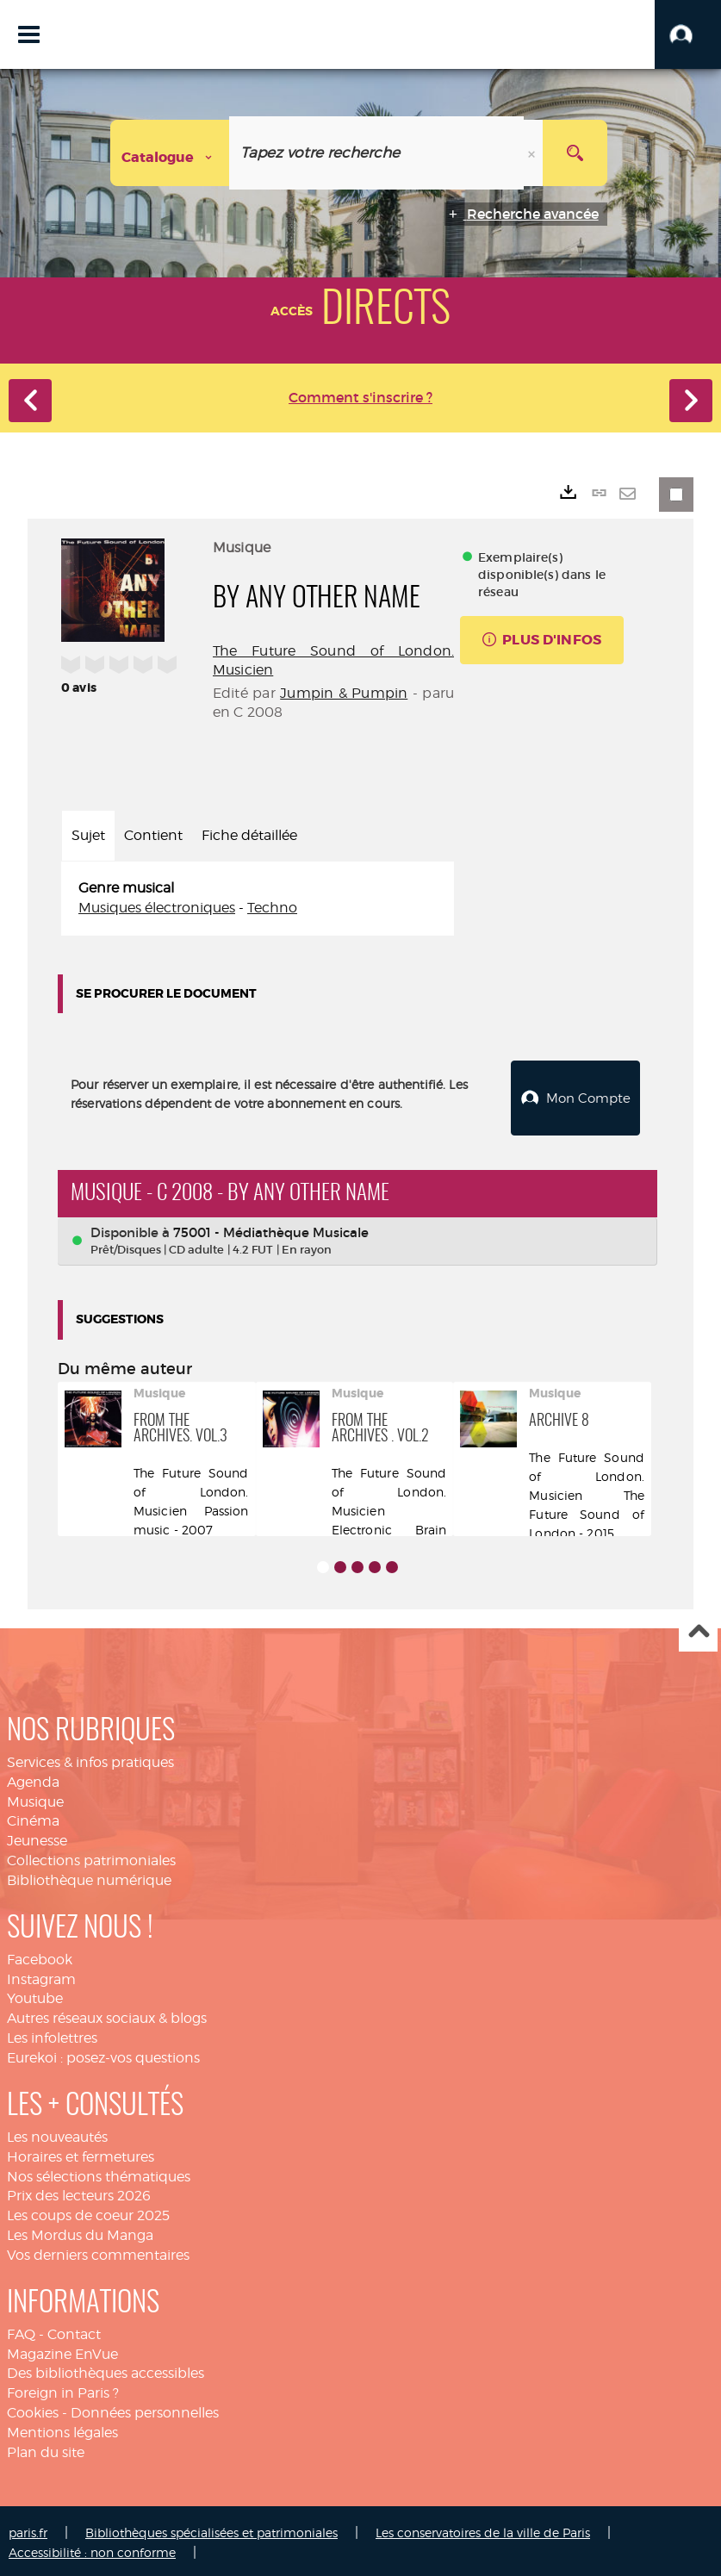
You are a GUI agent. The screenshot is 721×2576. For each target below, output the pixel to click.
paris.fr (28, 2528)
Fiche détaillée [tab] (249, 835)
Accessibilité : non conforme (92, 2548)
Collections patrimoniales (91, 1857)
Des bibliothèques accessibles (105, 2369)
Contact (74, 2330)
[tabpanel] (257, 898)
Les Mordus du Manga (80, 2232)
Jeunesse (37, 1837)
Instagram (41, 1975)
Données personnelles (145, 2409)
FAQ (21, 2330)
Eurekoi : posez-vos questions (103, 2053)
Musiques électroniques (156, 907)
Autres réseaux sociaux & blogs (107, 2015)
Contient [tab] (153, 835)
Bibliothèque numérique (89, 1876)
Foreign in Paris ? (63, 2389)
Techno (272, 907)
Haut (698, 1628)
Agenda (33, 1778)
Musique (35, 1797)
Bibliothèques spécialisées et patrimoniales (211, 2528)
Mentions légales (62, 2428)
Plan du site (45, 2448)
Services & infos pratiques (90, 1758)
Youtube (35, 1995)
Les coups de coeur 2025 (88, 2212)
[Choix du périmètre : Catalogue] (169, 153)
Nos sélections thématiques (98, 2172)
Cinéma (33, 1817)
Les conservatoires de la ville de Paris (483, 2528)
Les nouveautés (57, 2133)
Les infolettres (52, 2034)
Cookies (33, 2409)
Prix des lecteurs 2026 (79, 2192)
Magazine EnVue (62, 2350)
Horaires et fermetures (80, 2152)
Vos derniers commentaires (98, 2251)
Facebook (39, 1955)
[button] (688, 34)
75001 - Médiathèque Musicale (271, 1228)
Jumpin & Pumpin (343, 693)
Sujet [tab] (88, 835)
